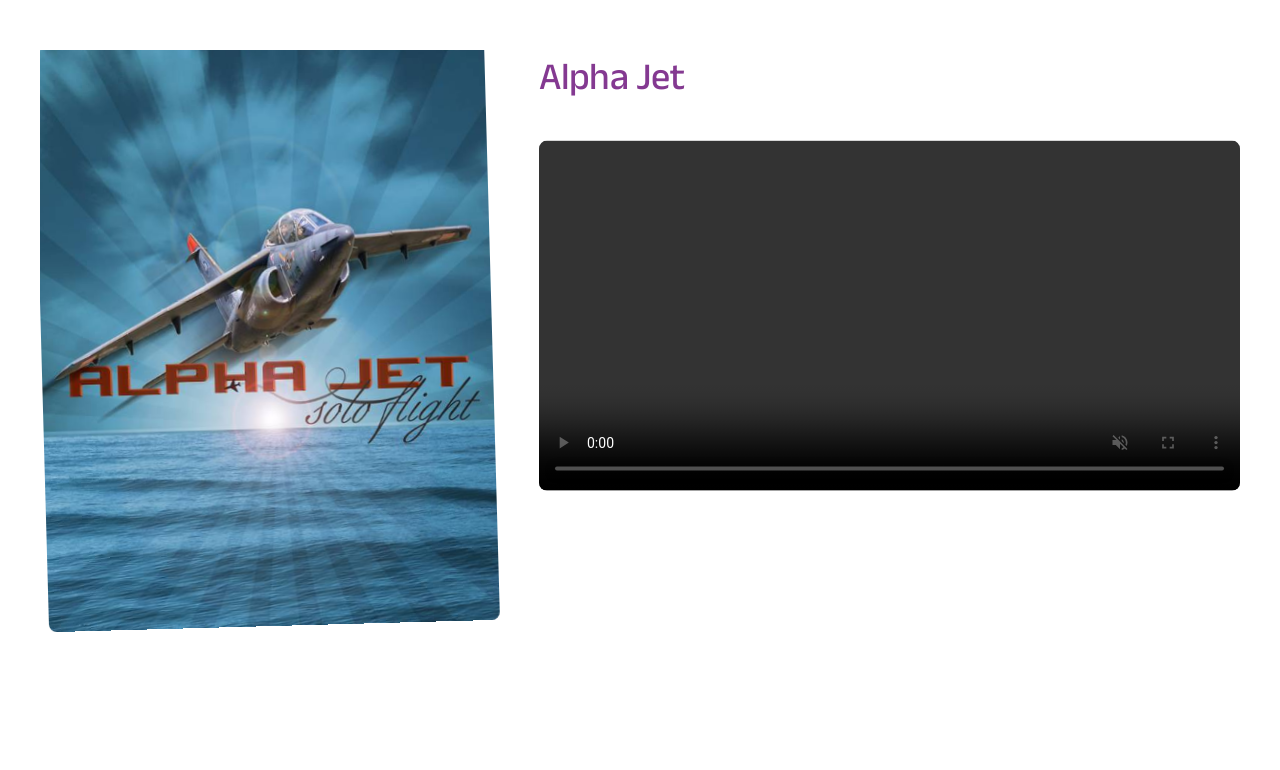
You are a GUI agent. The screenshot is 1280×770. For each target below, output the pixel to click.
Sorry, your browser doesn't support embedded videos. (889, 315)
